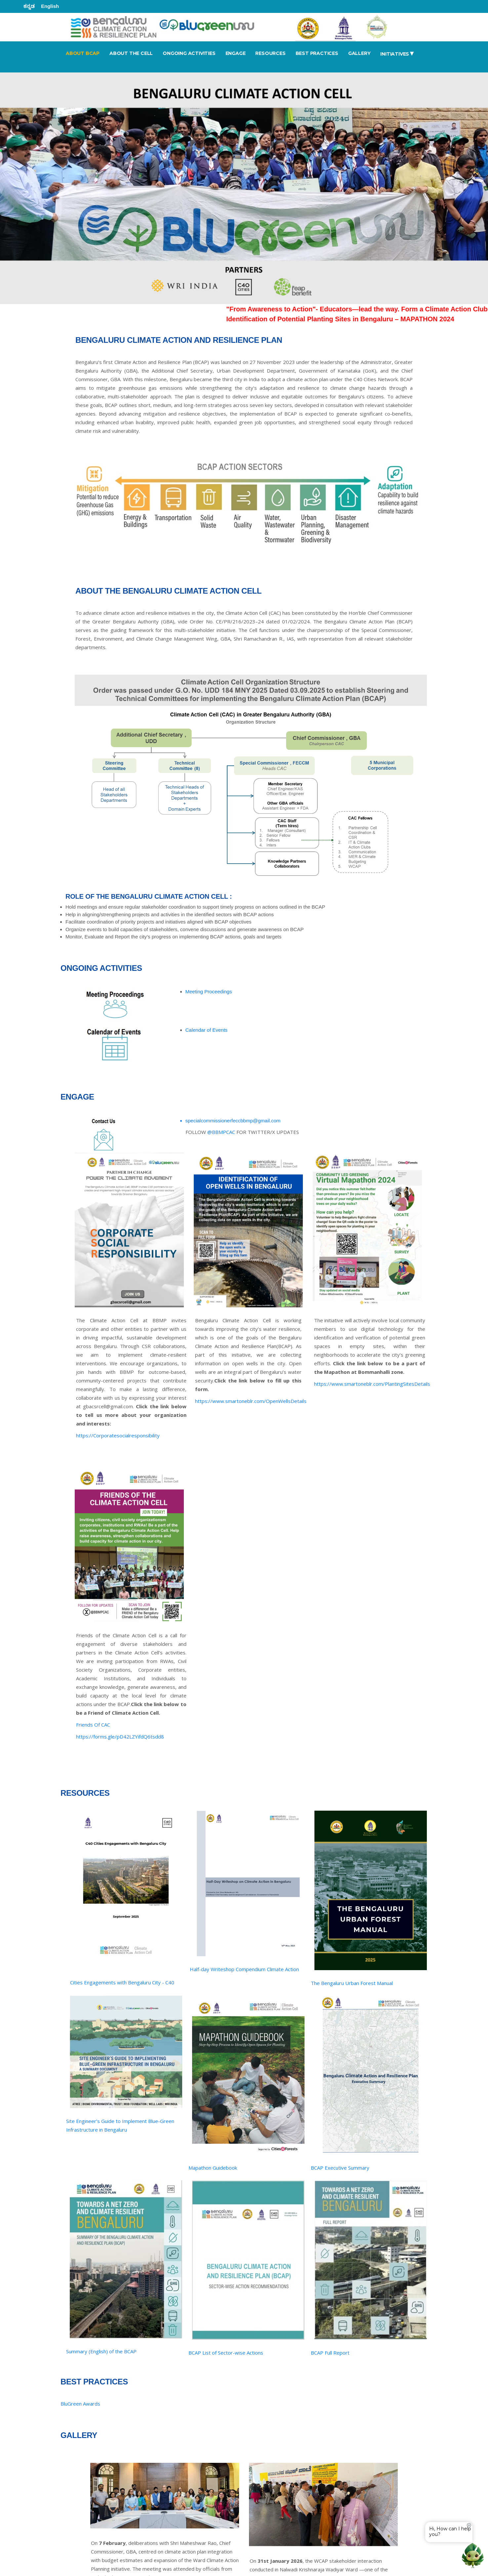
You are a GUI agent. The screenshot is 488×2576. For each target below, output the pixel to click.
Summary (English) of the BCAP (101, 2351)
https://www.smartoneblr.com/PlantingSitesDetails (372, 1383)
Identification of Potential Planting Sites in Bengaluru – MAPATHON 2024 (356, 319)
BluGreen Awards (80, 2403)
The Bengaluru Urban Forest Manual (352, 1983)
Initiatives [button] (397, 53)
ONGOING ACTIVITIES (189, 53)
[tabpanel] (244, 188)
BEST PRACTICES (317, 53)
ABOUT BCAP (83, 53)
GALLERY (359, 53)
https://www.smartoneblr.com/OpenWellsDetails (250, 1401)
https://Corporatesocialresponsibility (118, 1435)
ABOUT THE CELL (131, 53)
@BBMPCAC (221, 1132)
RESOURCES (270, 53)
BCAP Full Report (330, 2352)
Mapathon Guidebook (212, 2167)
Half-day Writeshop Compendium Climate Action (244, 1969)
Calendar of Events (206, 1030)
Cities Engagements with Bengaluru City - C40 (122, 1982)
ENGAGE (235, 53)
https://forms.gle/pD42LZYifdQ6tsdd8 (120, 1736)
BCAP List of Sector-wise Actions (225, 2352)
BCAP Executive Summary (340, 2167)
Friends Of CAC (93, 1724)
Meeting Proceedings (208, 991)
